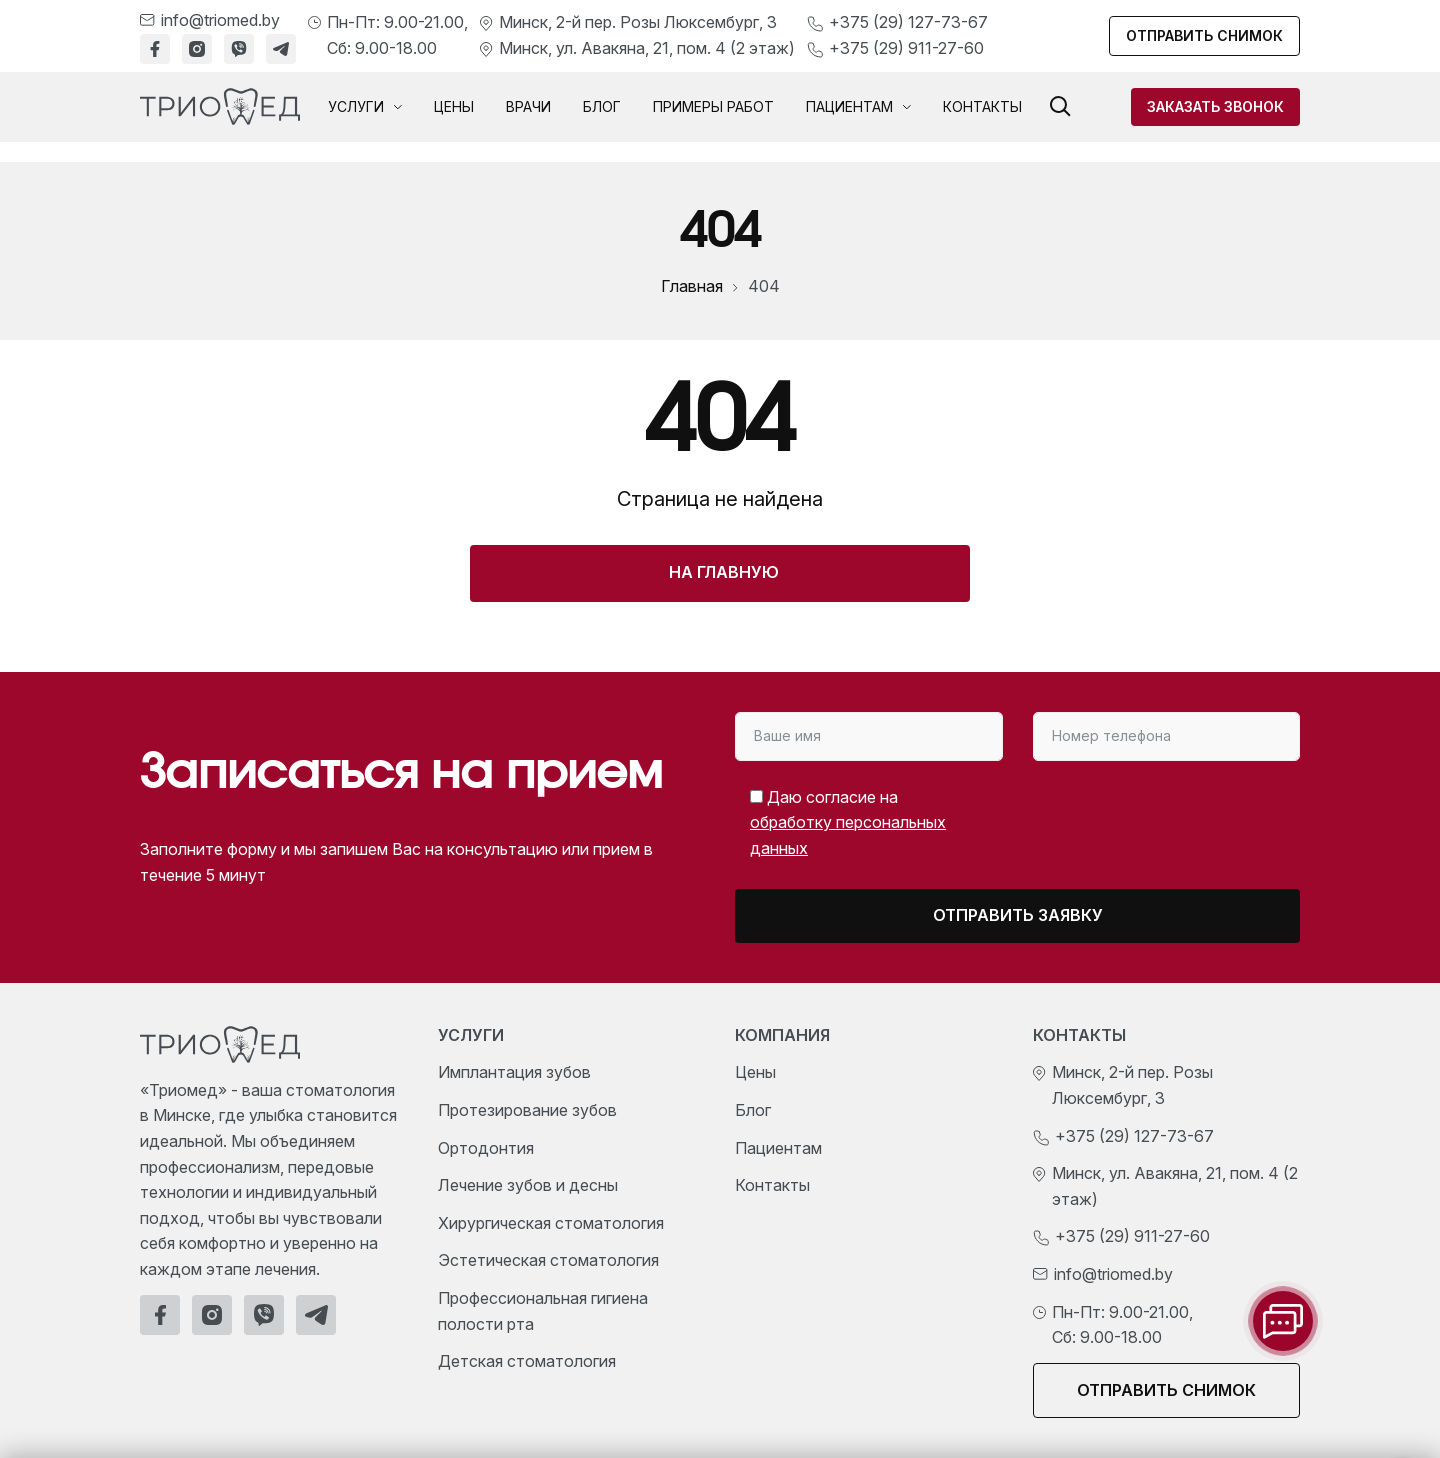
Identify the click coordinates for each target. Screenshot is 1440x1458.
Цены (454, 106)
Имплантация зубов (514, 1072)
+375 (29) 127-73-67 (908, 22)
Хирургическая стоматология (551, 1223)
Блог (602, 106)
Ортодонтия (486, 1148)
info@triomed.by (220, 20)
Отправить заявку (1018, 915)
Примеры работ (713, 106)
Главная (692, 286)
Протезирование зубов (527, 1110)
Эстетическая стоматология (548, 1260)
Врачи (528, 106)
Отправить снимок (1204, 35)
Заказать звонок (1215, 106)
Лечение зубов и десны (528, 1185)
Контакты (982, 106)
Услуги (365, 107)
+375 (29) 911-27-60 (906, 48)
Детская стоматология (527, 1361)
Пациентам (858, 107)
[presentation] (1133, 816)
